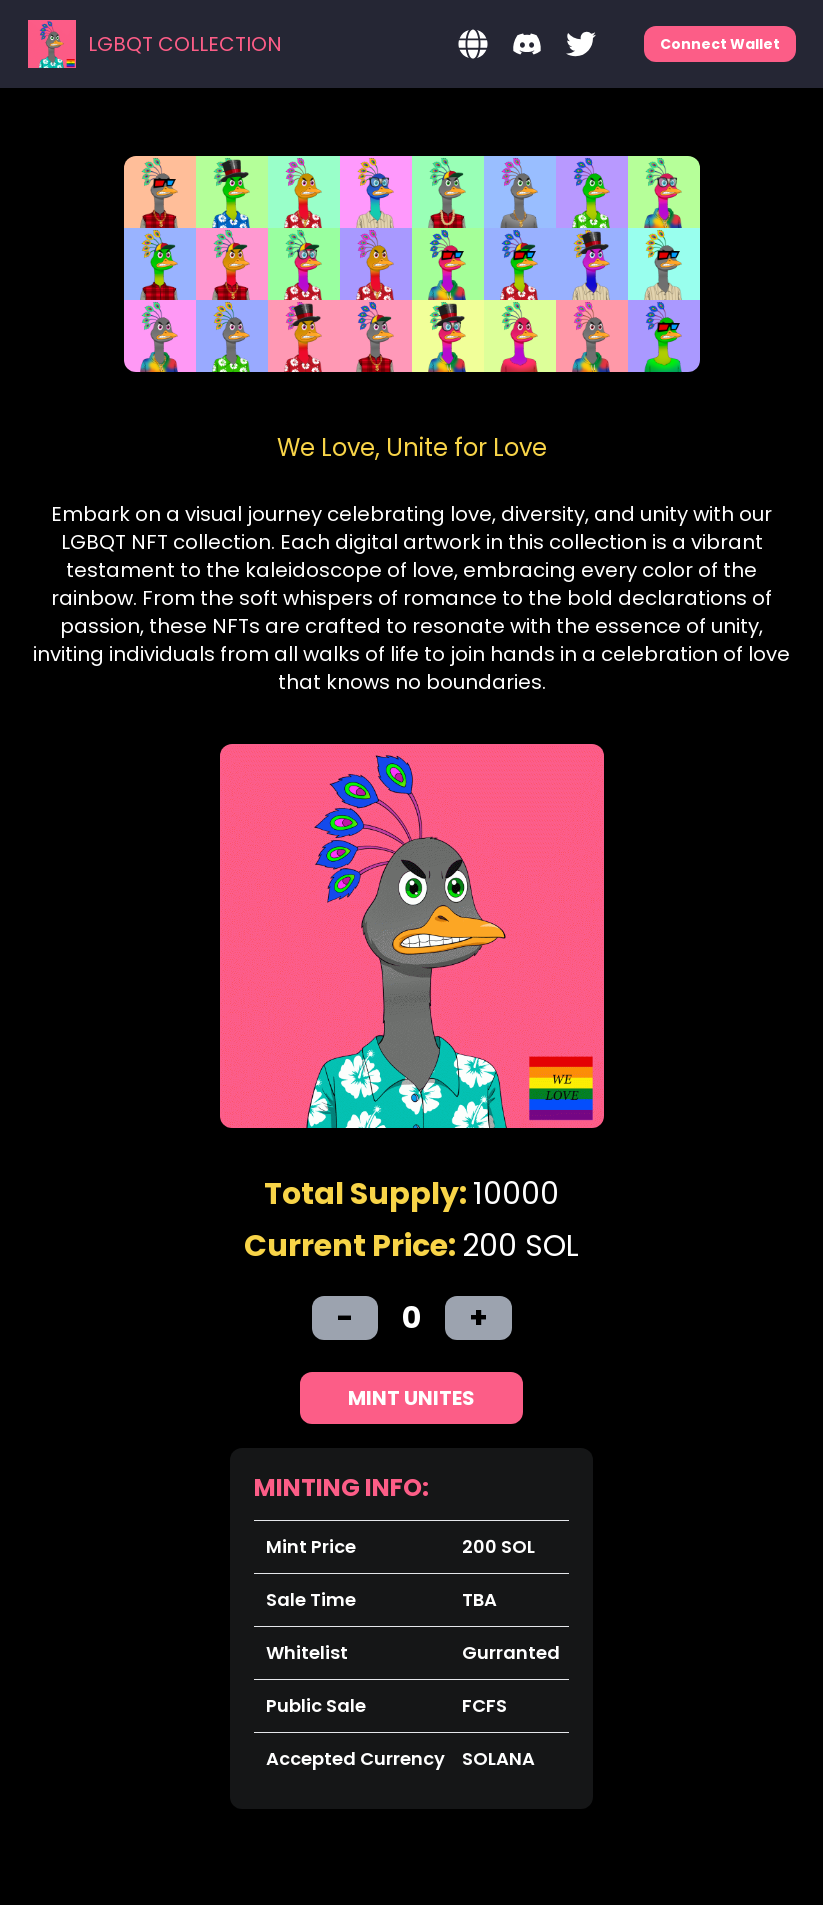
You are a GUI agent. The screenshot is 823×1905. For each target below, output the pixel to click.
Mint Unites (411, 1398)
